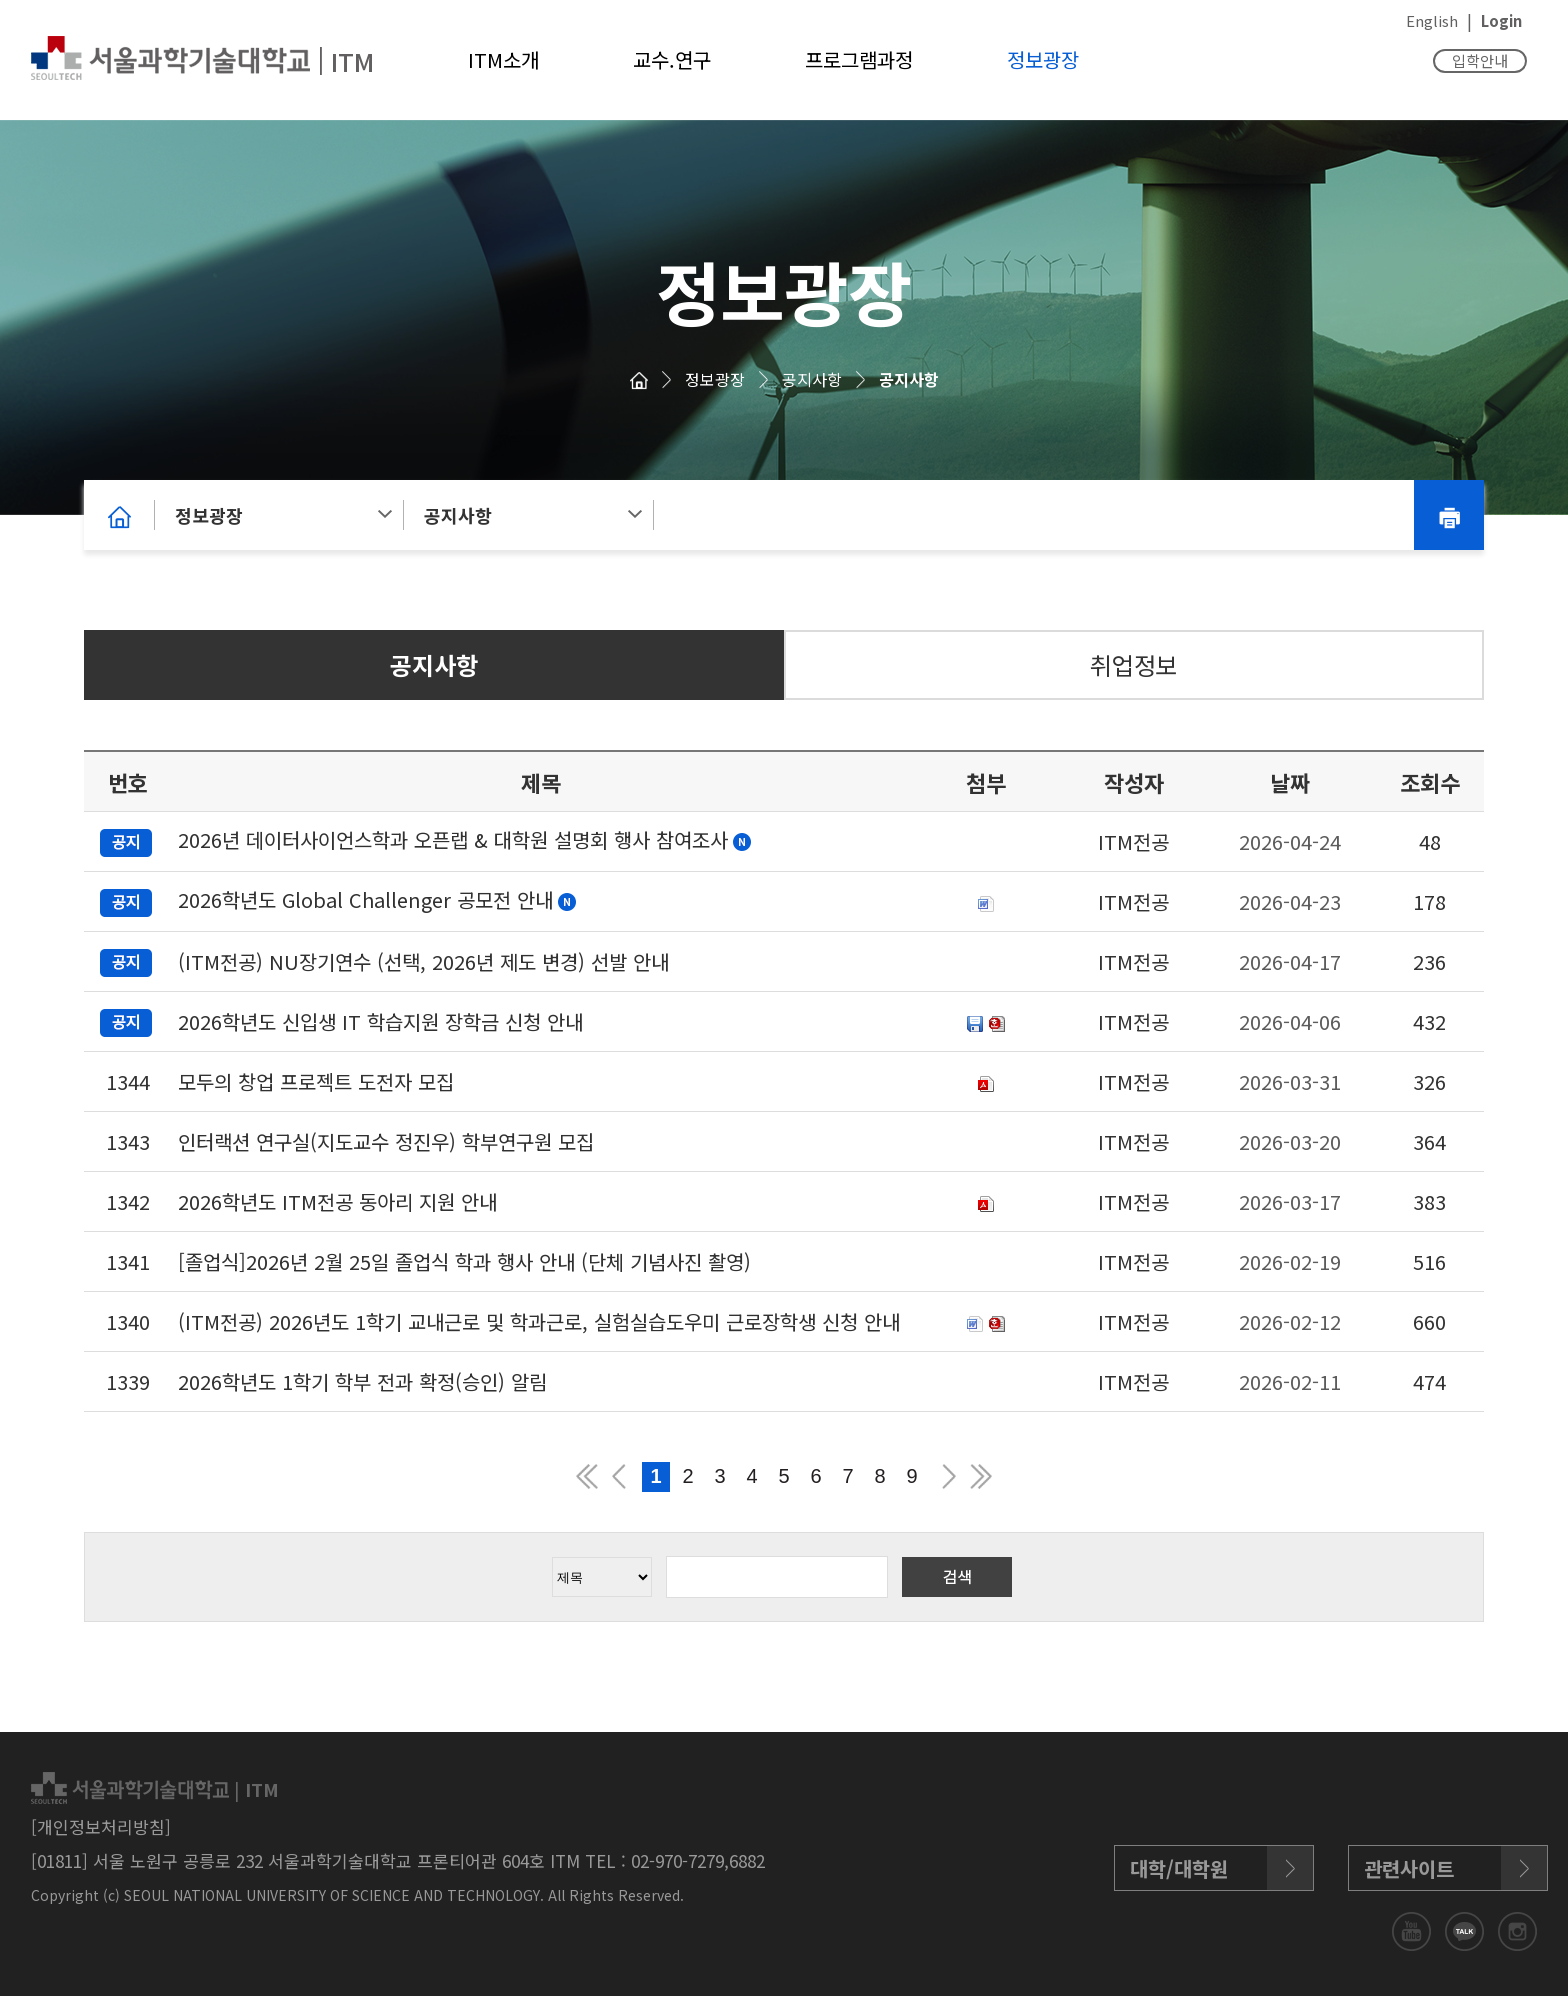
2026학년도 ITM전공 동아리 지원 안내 (337, 1201)
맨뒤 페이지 (981, 1477)
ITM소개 (503, 59)
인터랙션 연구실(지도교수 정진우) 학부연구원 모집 (386, 1141)
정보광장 (1043, 59)
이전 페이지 (619, 1477)
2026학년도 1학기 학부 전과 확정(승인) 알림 (362, 1381)
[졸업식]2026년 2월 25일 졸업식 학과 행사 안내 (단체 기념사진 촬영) (464, 1261)
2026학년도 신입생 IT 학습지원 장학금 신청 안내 (380, 1021)
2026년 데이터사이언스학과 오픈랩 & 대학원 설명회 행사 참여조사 (453, 839)
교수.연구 (672, 59)
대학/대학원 (1179, 1868)
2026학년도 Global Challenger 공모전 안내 (365, 899)
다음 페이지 (949, 1477)
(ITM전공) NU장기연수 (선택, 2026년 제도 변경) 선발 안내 (423, 961)
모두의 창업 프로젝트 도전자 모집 (316, 1081)
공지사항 (812, 379)
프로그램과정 (859, 59)
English (1432, 20)
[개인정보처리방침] (101, 1826)
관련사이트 (1409, 1868)
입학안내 (1480, 60)
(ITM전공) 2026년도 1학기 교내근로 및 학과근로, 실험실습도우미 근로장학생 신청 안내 (539, 1321)
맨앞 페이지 (587, 1477)
